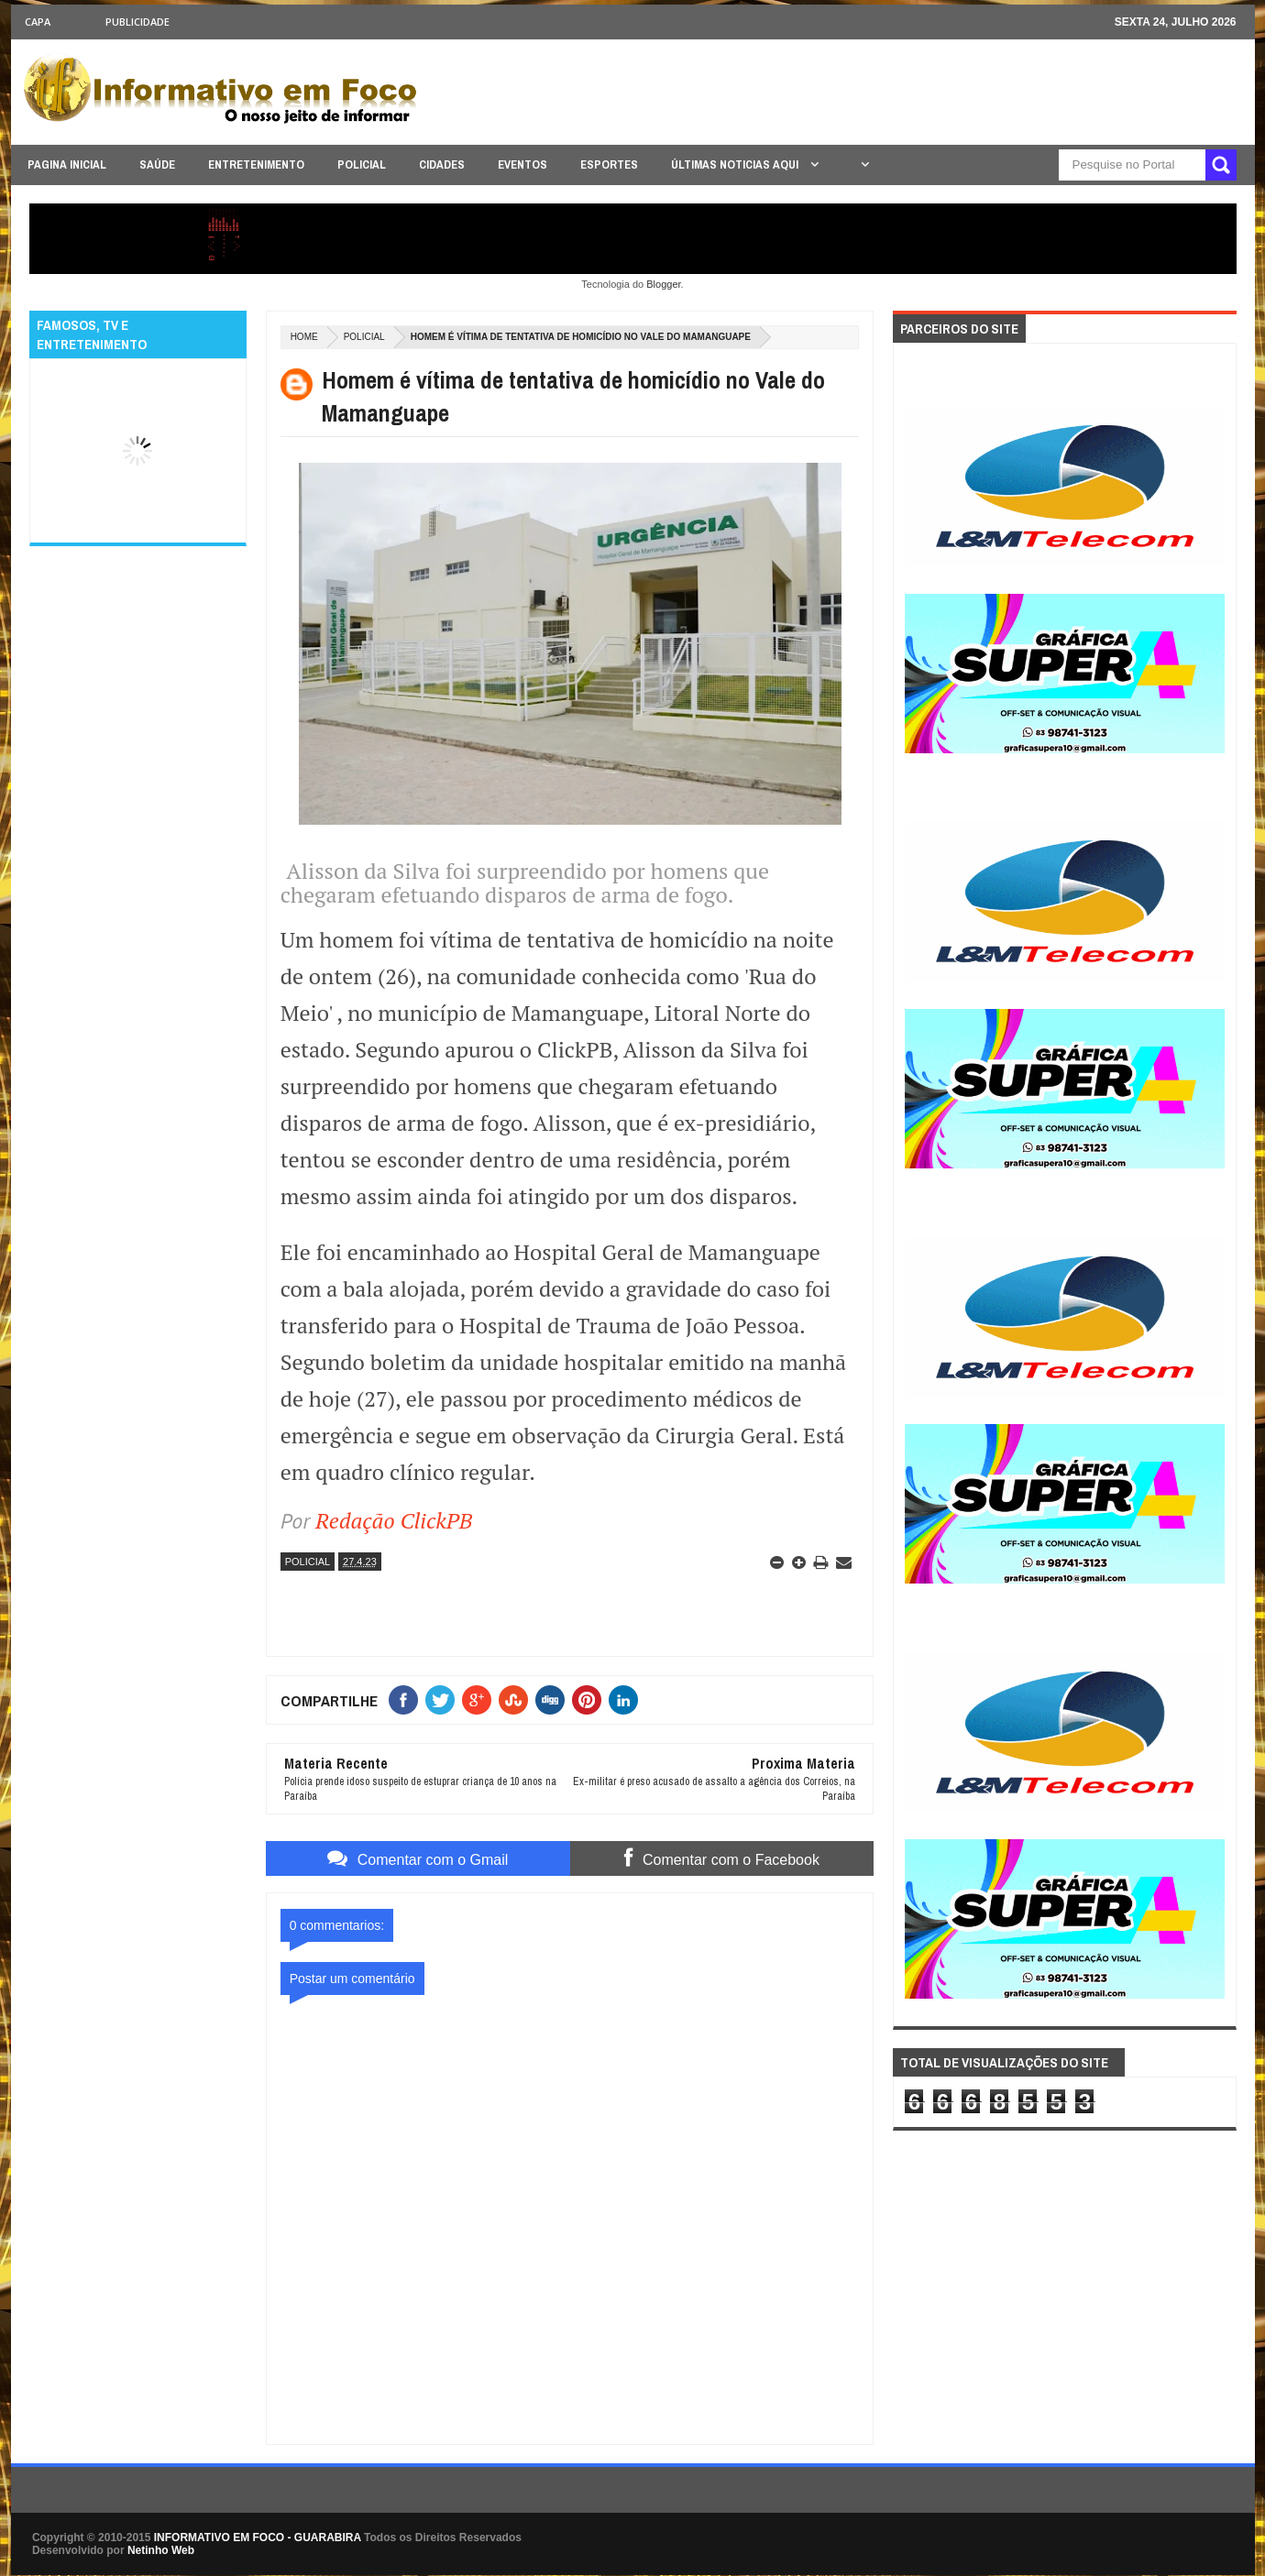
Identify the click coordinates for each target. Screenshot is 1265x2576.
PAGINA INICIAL (67, 164)
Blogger (663, 284)
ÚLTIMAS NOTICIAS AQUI (736, 164)
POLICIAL (361, 164)
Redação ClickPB (393, 1520)
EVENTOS (522, 164)
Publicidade (137, 21)
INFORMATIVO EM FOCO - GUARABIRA (257, 2537)
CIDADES (442, 164)
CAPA (37, 21)
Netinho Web (160, 2550)
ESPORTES (609, 164)
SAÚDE (157, 164)
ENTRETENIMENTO (256, 164)
